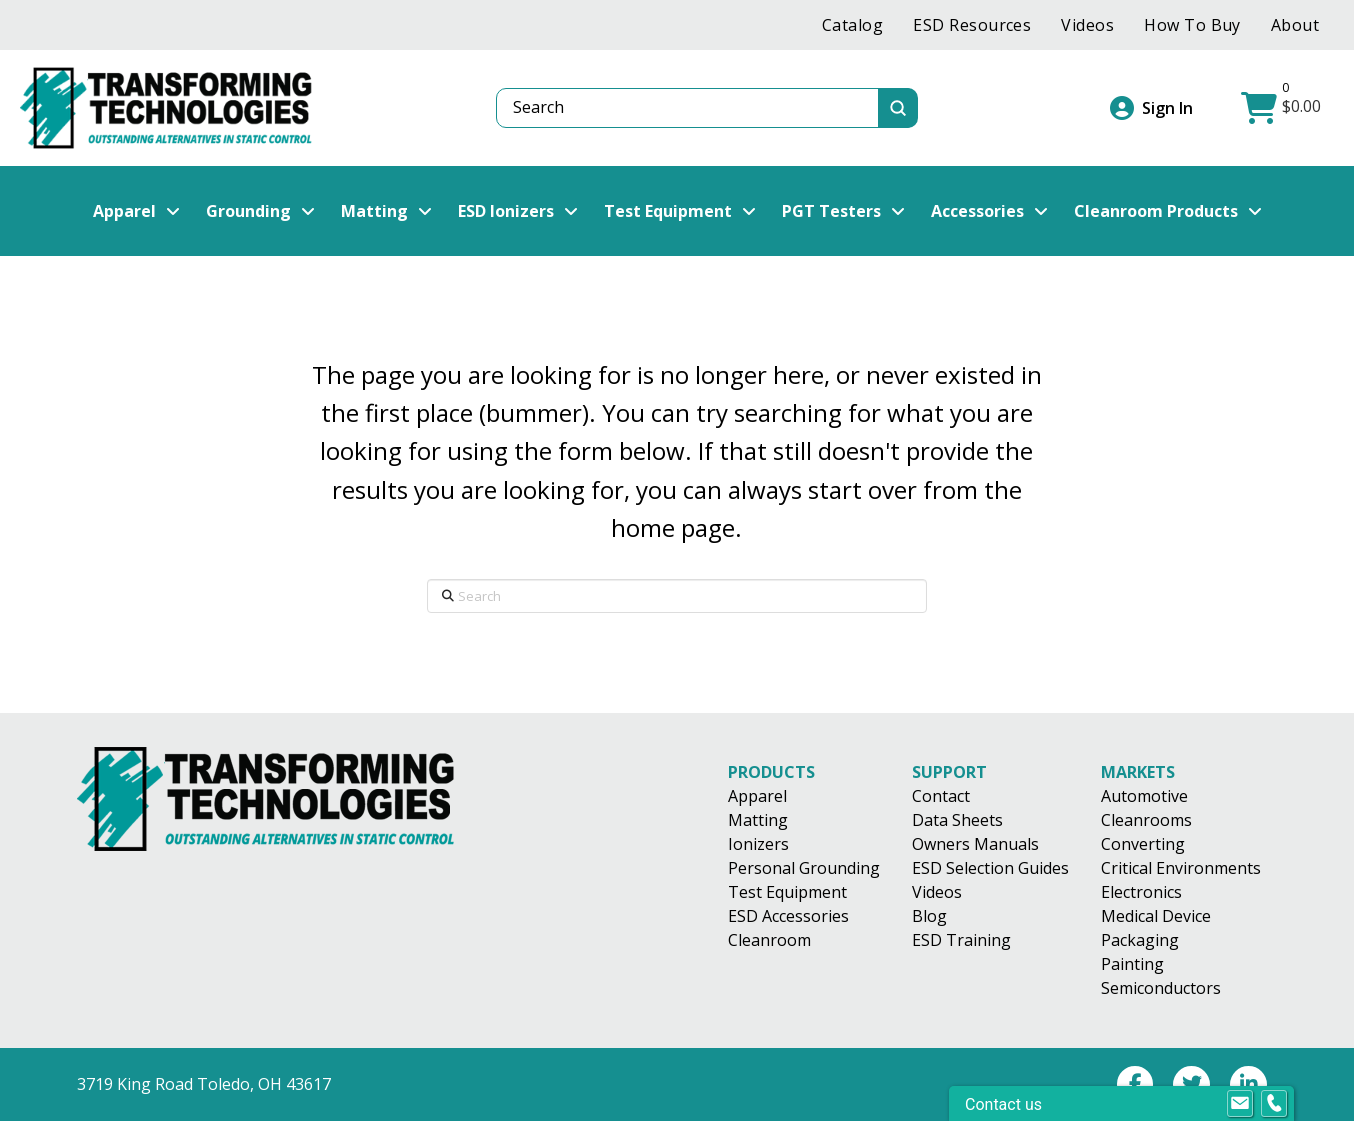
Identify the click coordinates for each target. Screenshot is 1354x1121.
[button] (1283, 108)
